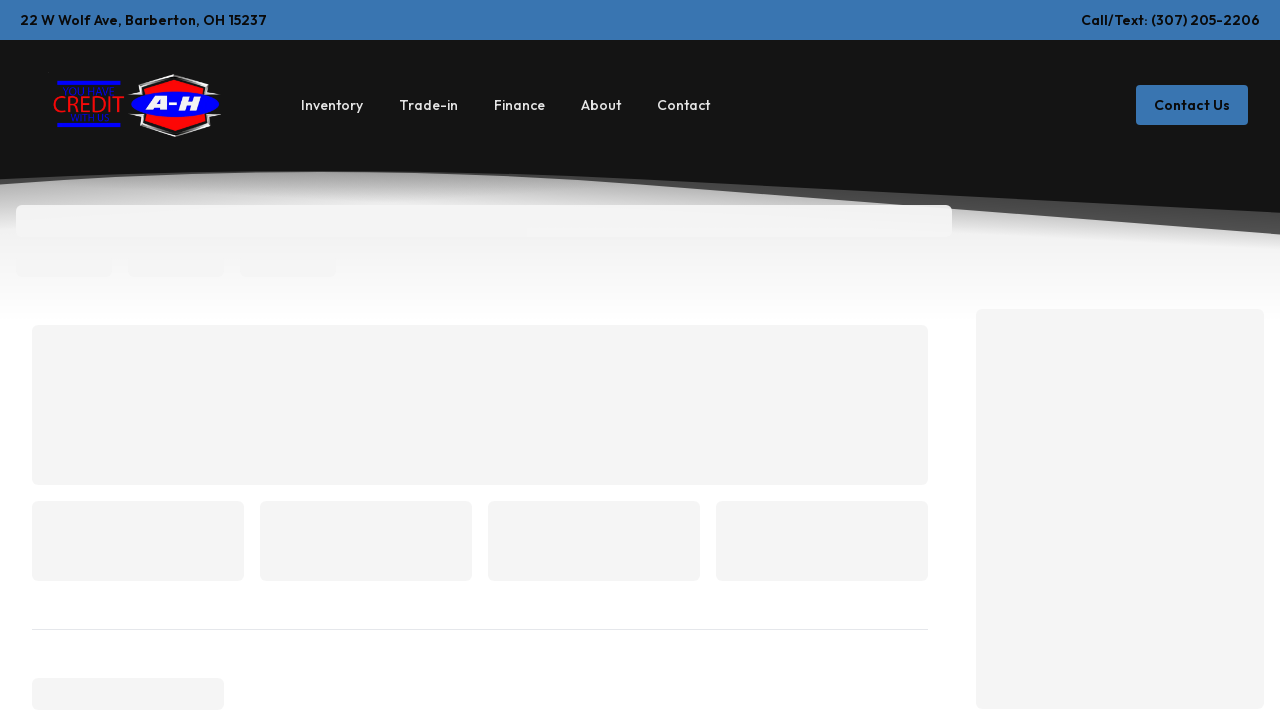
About (601, 105)
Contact (683, 105)
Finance (519, 105)
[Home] (134, 104)
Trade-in (428, 105)
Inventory (332, 105)
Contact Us (1192, 105)
